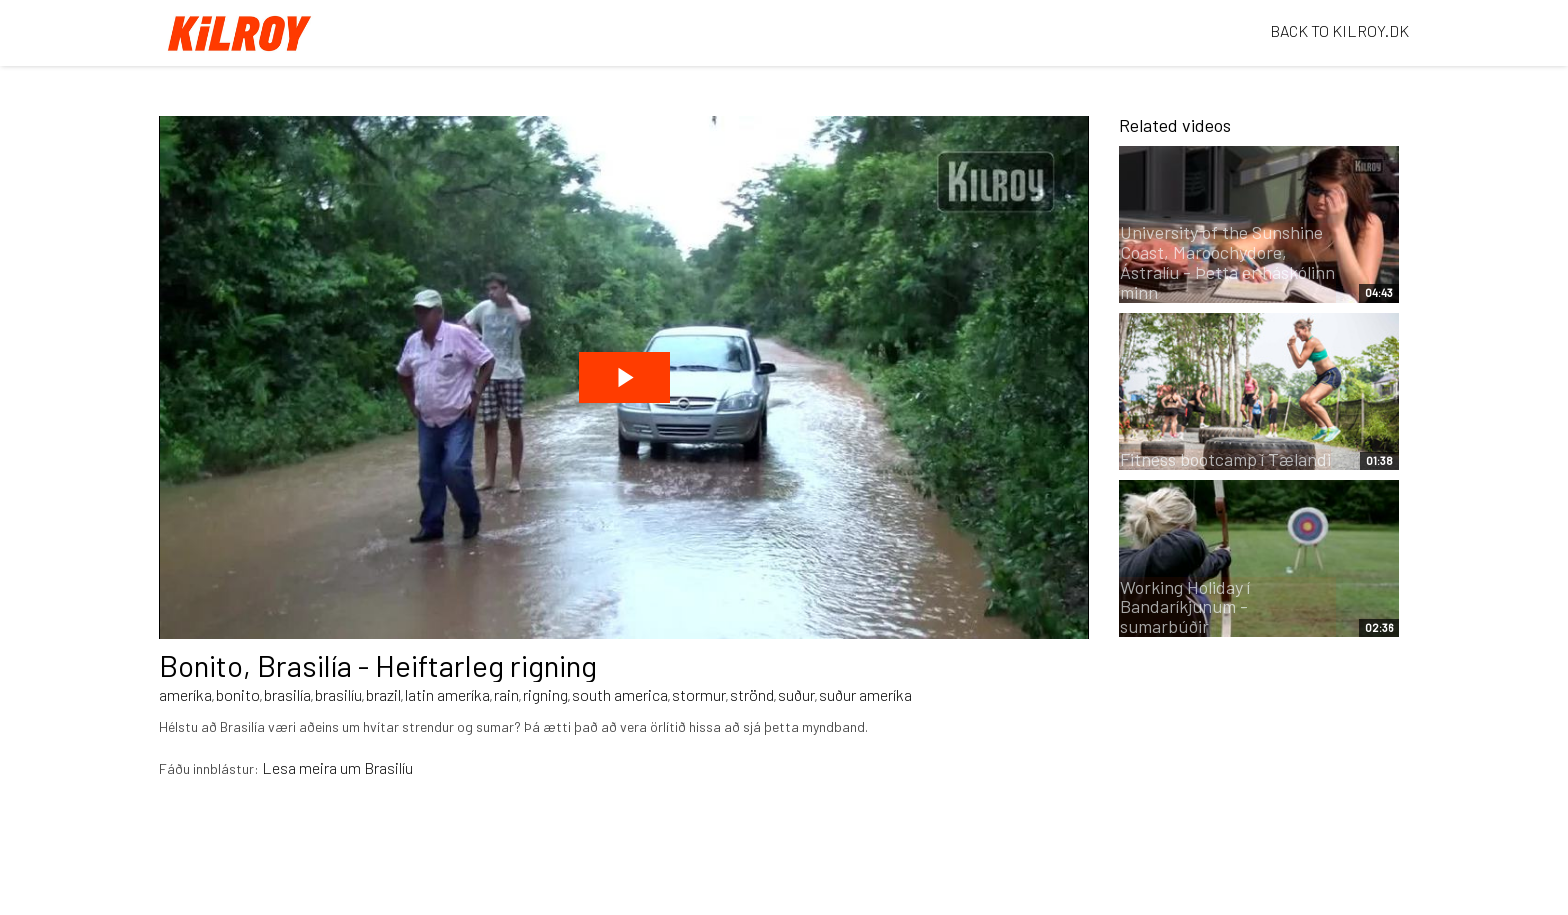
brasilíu (338, 694)
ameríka (185, 694)
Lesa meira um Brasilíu (337, 767)
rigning (545, 694)
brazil (383, 694)
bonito (238, 694)
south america (620, 694)
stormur (699, 694)
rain (506, 694)
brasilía (287, 694)
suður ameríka (865, 694)
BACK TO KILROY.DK (1339, 30)
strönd (752, 694)
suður (796, 694)
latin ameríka (447, 694)
